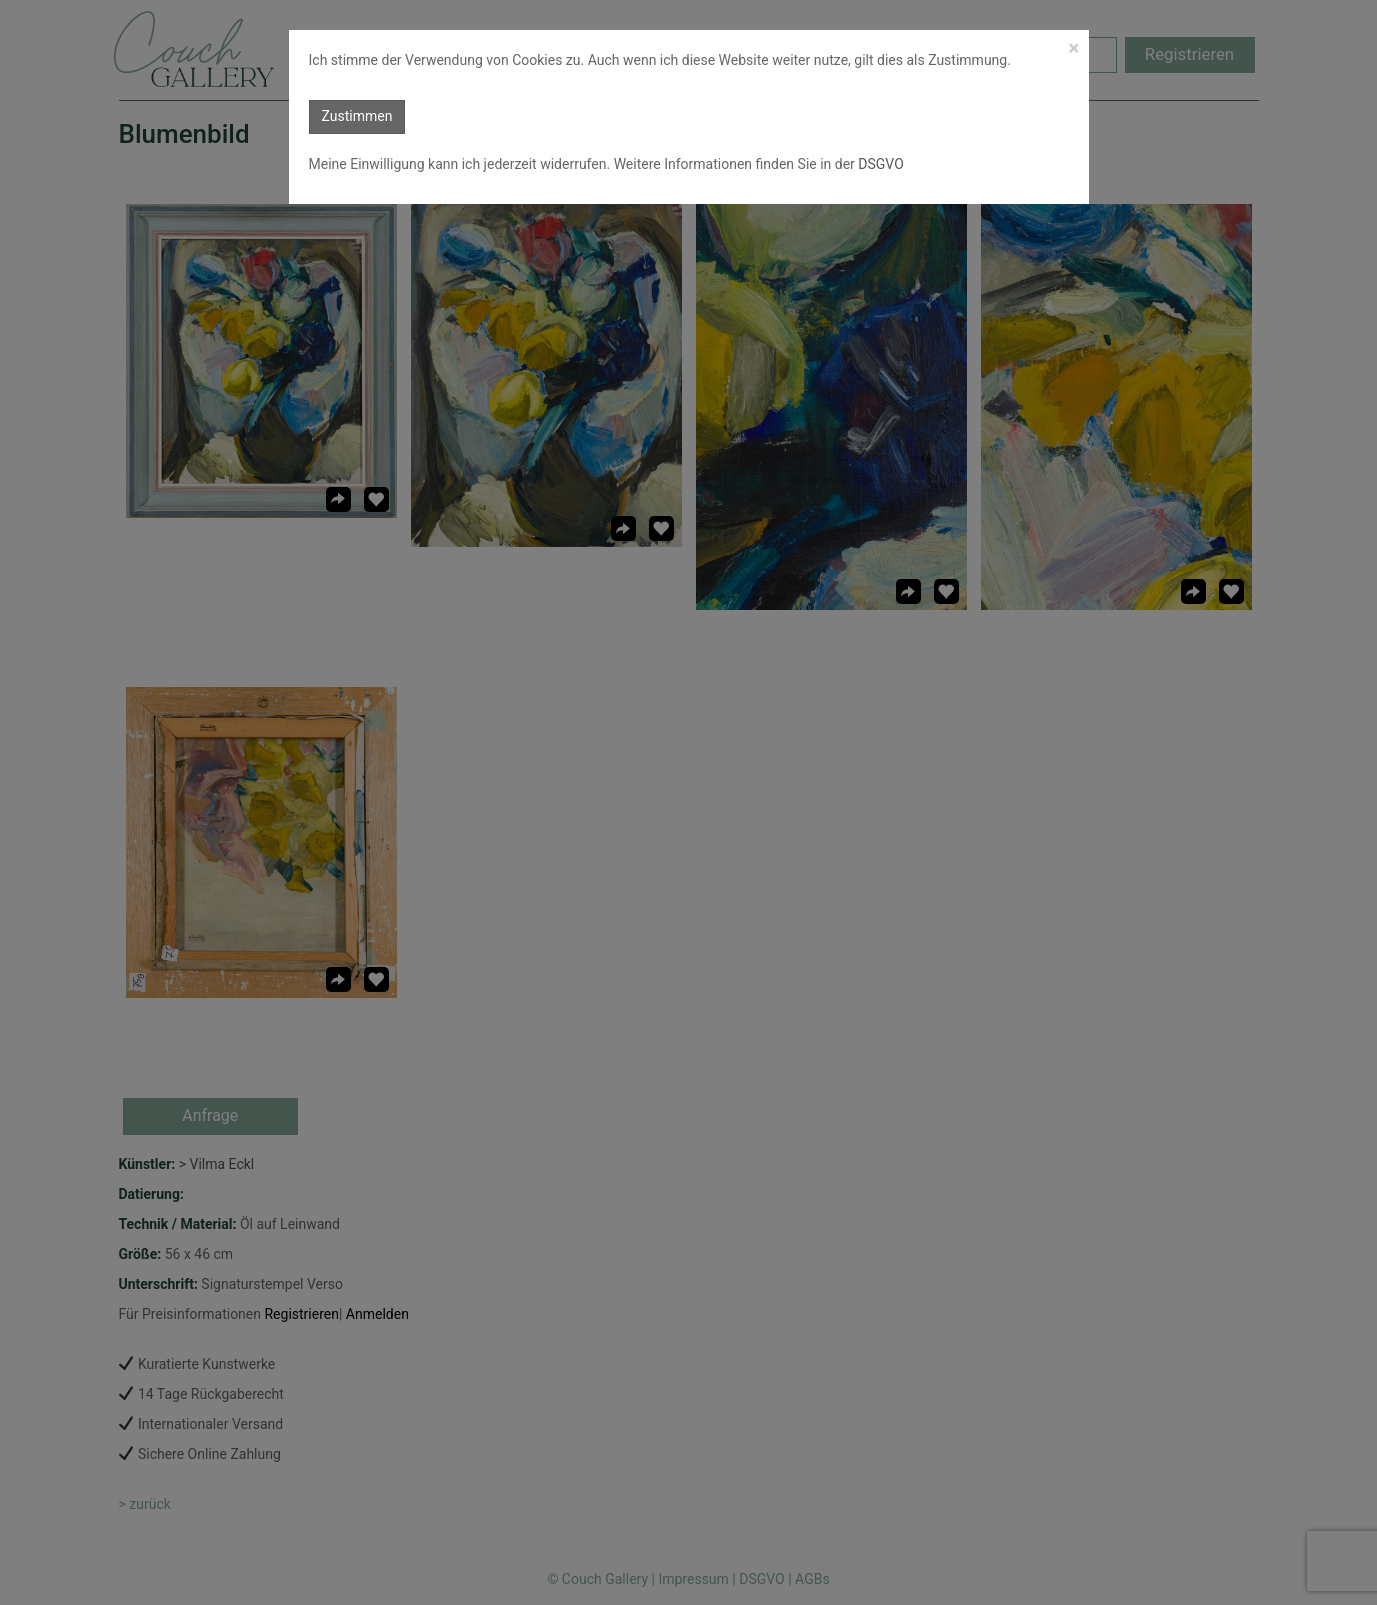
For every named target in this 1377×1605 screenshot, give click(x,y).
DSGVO (879, 164)
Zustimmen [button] (357, 116)
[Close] (1073, 48)
